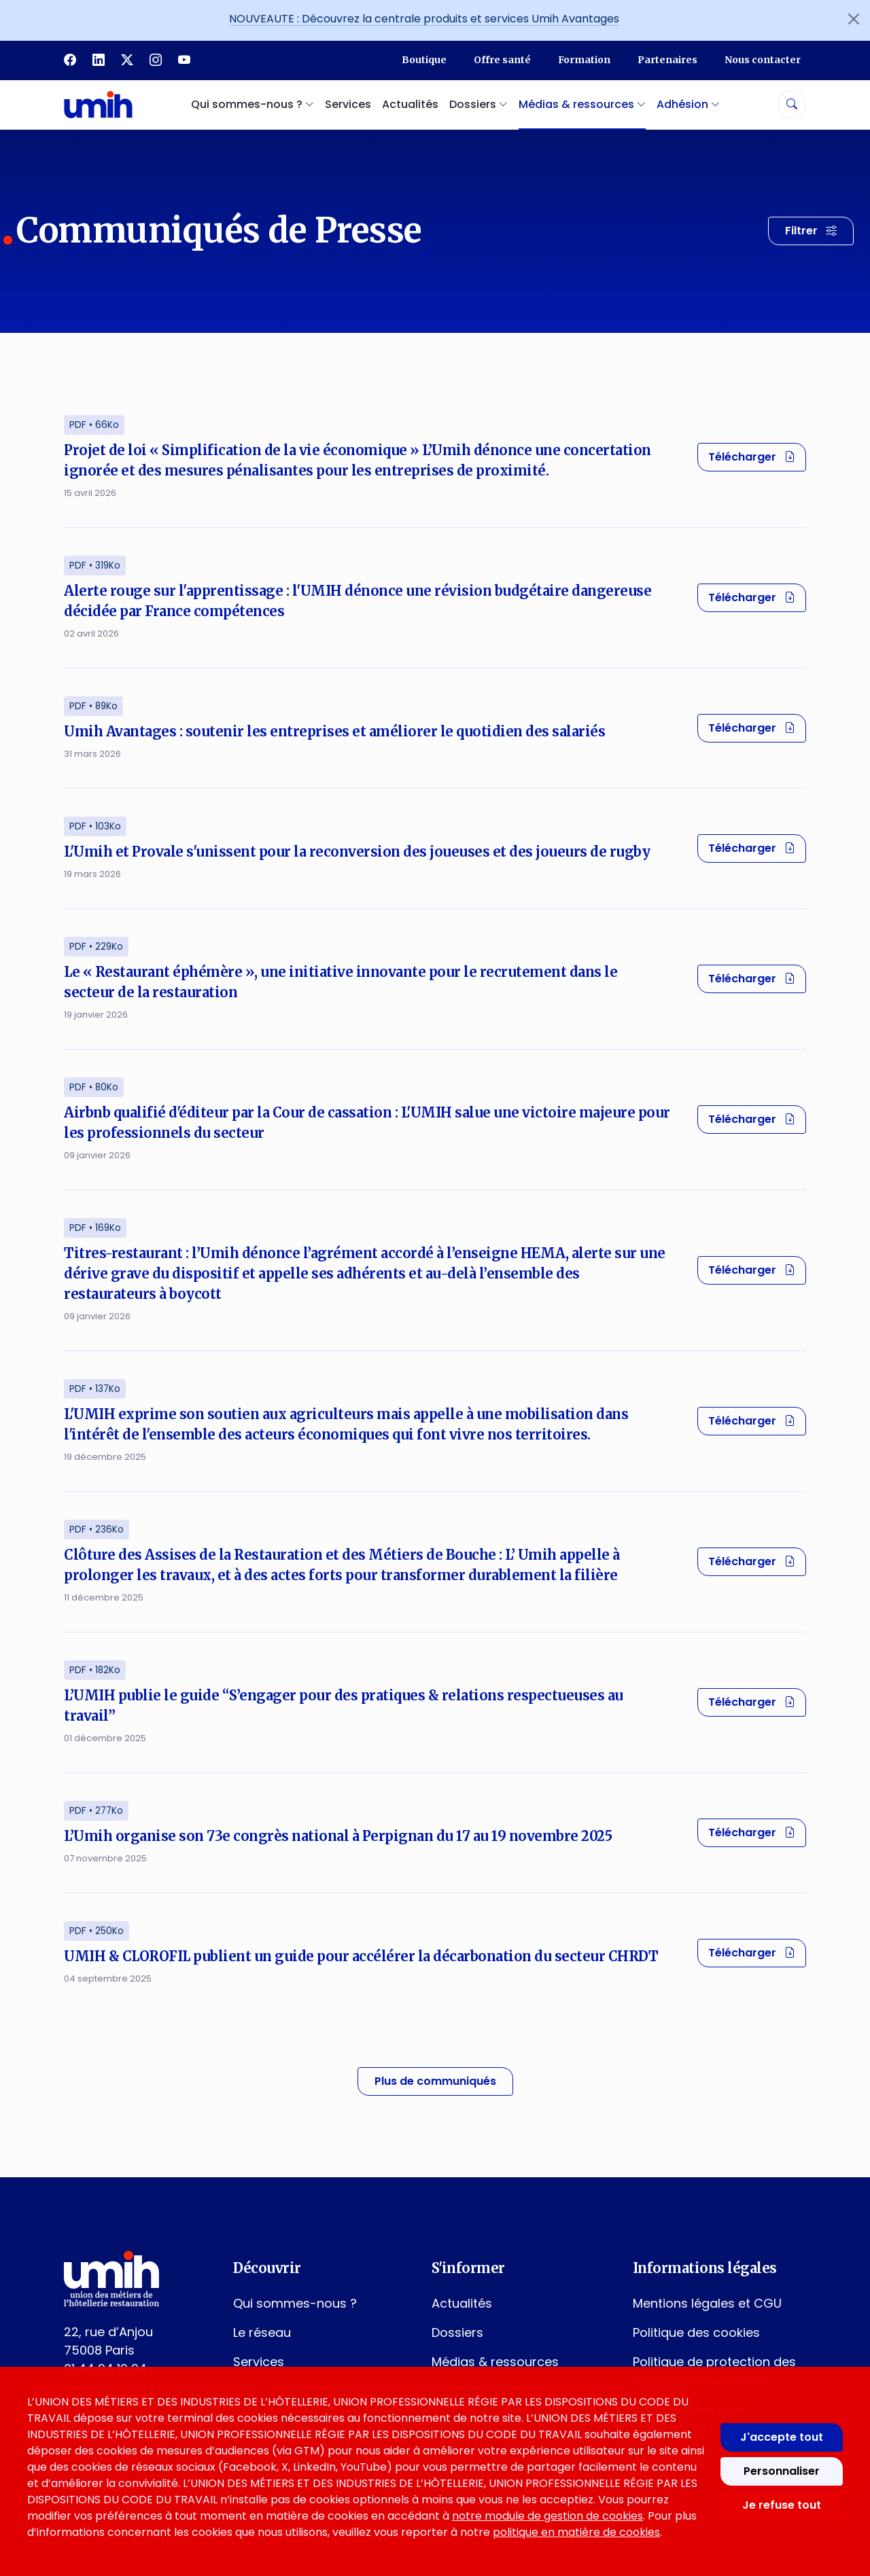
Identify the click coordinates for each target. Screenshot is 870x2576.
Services (348, 104)
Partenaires (667, 60)
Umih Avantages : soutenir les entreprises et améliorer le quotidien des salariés (334, 731)
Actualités (410, 104)
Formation (584, 60)
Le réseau (262, 2332)
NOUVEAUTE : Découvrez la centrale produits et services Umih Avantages (424, 18)
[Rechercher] (792, 104)
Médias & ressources (495, 2361)
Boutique (424, 60)
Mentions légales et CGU (707, 2303)
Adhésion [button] (688, 104)
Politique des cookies (696, 2332)
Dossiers (457, 2332)
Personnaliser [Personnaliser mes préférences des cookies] (782, 2471)
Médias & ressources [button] (582, 104)
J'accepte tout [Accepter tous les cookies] (781, 2437)
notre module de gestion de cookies (547, 2516)
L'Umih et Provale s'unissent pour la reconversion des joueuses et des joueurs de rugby (357, 851)
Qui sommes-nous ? (295, 2303)
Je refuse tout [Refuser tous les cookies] (781, 2505)
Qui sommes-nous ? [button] (252, 104)
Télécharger (757, 456)
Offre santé (502, 60)
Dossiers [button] (478, 104)
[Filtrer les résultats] (811, 231)
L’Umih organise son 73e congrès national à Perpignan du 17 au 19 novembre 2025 (338, 1835)
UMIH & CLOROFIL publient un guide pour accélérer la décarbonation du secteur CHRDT (361, 1956)
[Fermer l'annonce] (853, 19)
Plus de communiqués (435, 2081)
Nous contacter (763, 60)
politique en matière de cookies (576, 2532)
